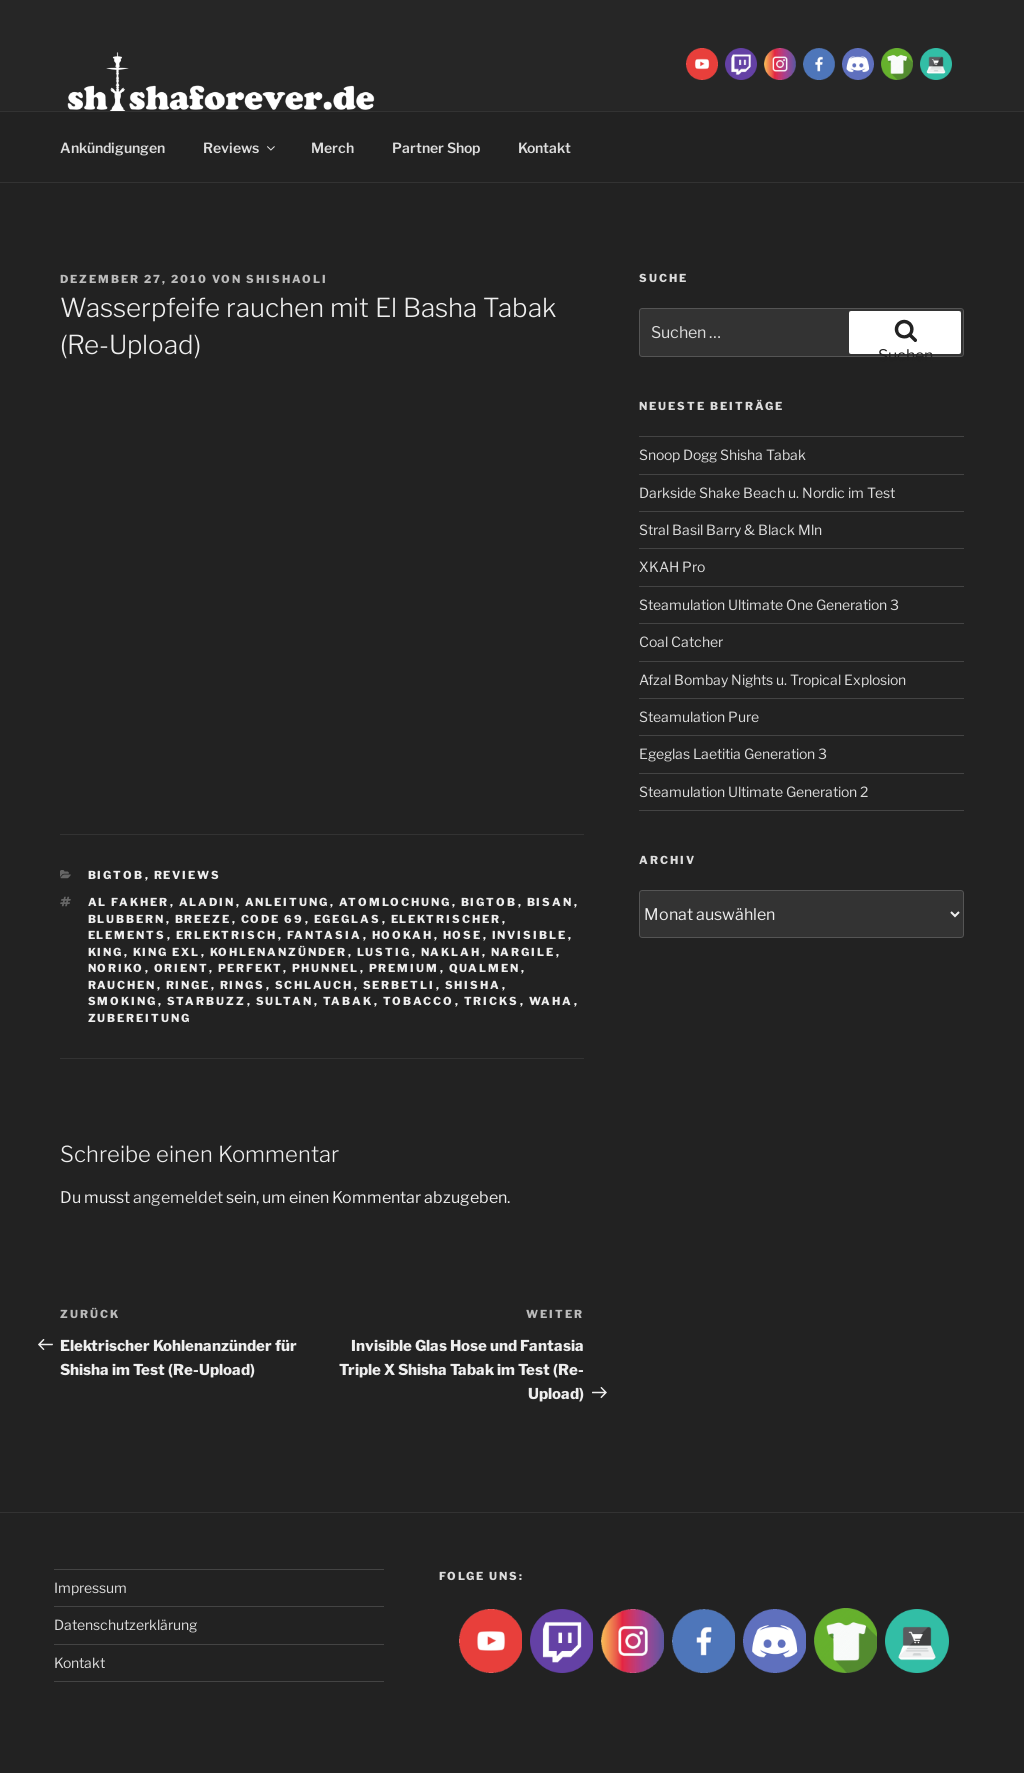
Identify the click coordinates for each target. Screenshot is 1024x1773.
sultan (285, 1001)
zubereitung (140, 1018)
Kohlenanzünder (279, 952)
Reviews (240, 147)
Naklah (451, 952)
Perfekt (250, 968)
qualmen (485, 968)
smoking (123, 1001)
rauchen (122, 985)
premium (404, 968)
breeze (203, 919)
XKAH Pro (672, 566)
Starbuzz (207, 1001)
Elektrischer (446, 919)
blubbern (127, 919)
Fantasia (325, 935)
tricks (492, 1001)
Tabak (348, 1001)
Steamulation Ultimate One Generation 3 (769, 604)
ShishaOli (287, 279)
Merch (332, 147)
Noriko (116, 968)
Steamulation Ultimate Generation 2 (753, 791)
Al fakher (129, 902)
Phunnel (326, 968)
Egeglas (348, 919)
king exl (167, 952)
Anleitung (287, 902)
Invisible (530, 935)
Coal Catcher (681, 641)
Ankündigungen (112, 147)
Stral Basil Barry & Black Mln (730, 529)
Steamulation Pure (699, 716)
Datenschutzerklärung (125, 1624)
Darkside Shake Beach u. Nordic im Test (767, 492)
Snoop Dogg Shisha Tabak (722, 454)
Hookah (403, 935)
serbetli (399, 985)
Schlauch (314, 985)
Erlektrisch (227, 935)
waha (551, 1001)
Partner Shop (436, 147)
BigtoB (116, 875)
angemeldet (178, 1197)
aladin (207, 902)
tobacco (419, 1001)
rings (243, 985)
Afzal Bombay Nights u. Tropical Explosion (772, 679)
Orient (181, 968)
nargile (523, 952)
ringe (188, 985)
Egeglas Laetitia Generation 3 (733, 753)
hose (463, 935)
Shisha (473, 985)
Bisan (550, 902)
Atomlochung (395, 902)
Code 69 (273, 919)
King (106, 952)
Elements (127, 935)
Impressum (90, 1587)
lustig (384, 952)
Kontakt (544, 147)
